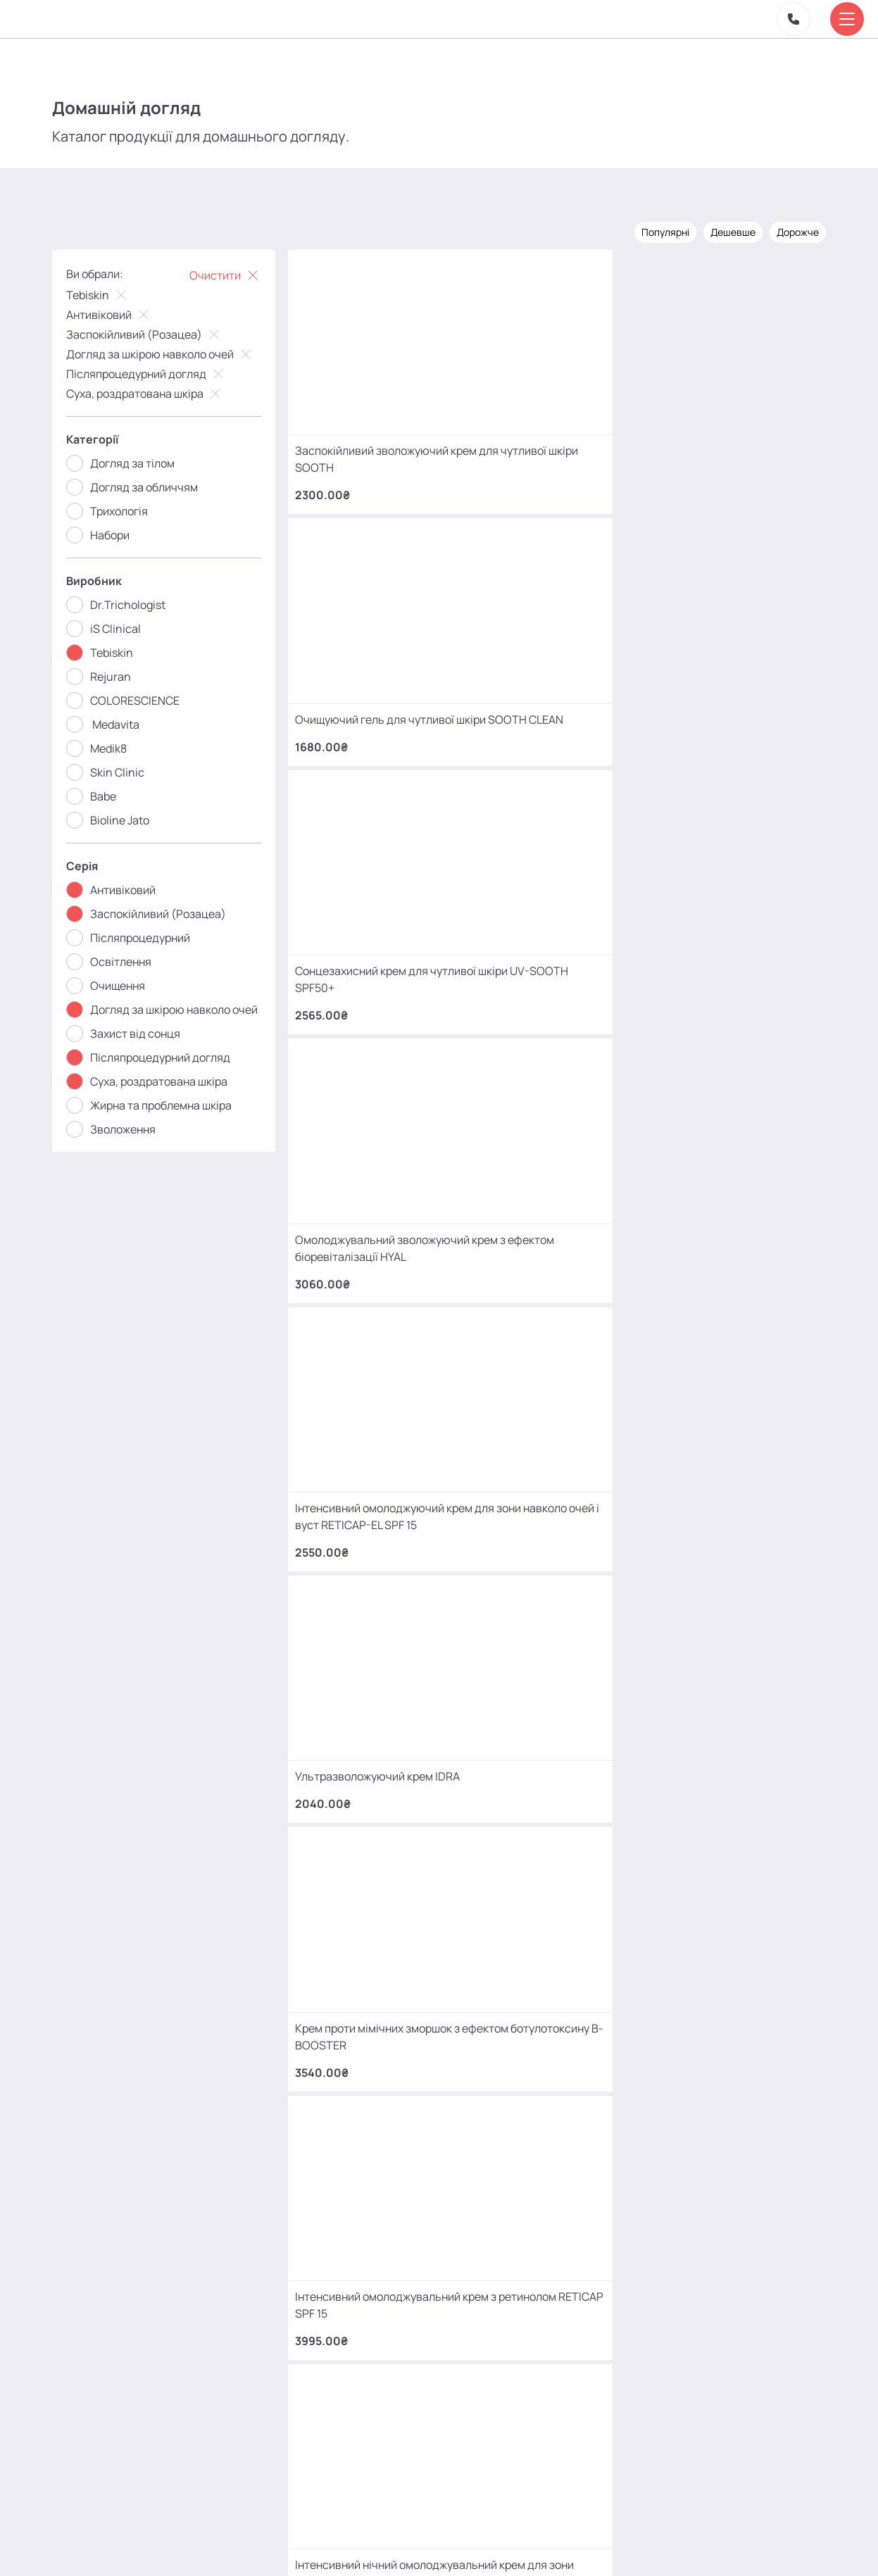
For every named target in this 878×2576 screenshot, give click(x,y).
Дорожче (788, 230)
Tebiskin (107, 293)
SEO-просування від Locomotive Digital (654, 2543)
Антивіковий (119, 313)
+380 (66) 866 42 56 (154, 2363)
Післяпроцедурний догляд (156, 372)
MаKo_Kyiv (557, 2442)
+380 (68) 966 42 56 (154, 2143)
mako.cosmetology (355, 2442)
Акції (245, 2544)
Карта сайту (483, 2544)
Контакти (412, 2544)
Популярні (655, 230)
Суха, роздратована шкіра (155, 392)
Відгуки (353, 2544)
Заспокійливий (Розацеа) (154, 333)
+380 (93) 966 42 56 (154, 2253)
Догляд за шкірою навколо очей (170, 352)
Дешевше (723, 230)
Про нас (296, 2544)
